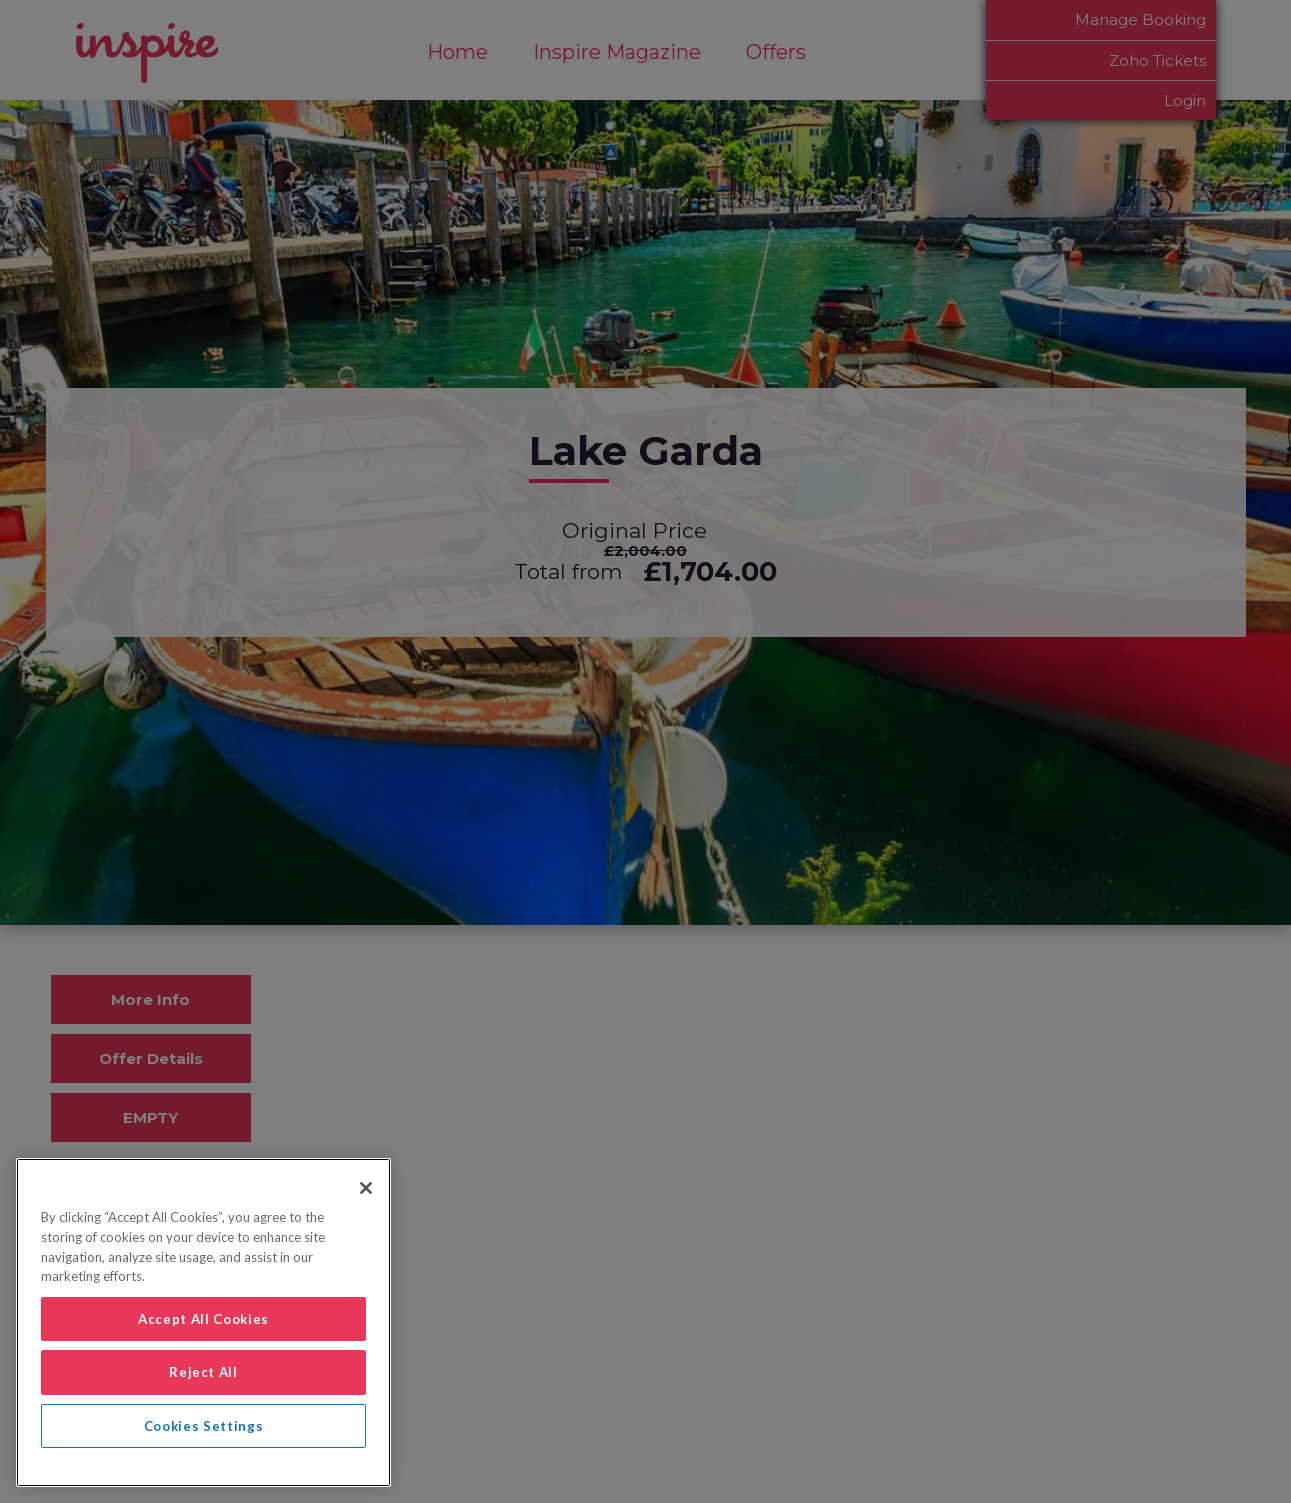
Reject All (203, 1372)
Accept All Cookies (203, 1319)
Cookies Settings (204, 1426)
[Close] (366, 1188)
